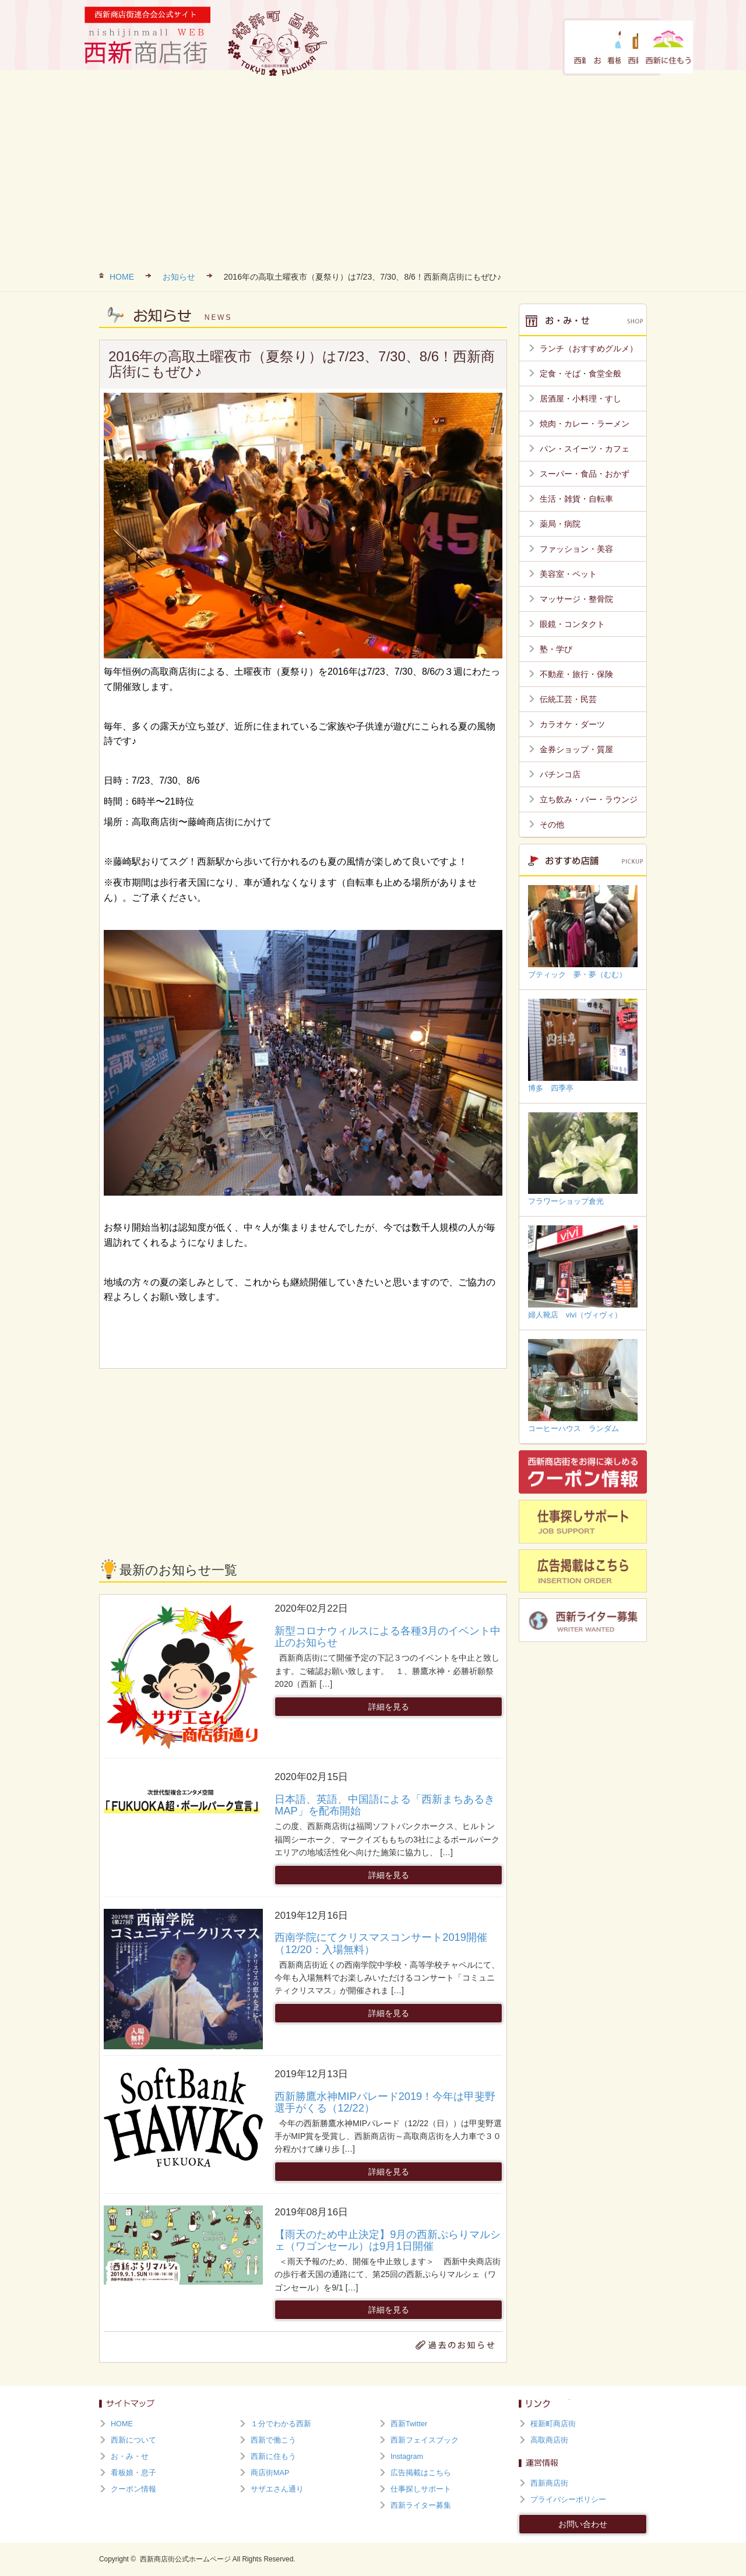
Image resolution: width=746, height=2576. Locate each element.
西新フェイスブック (424, 2440)
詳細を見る (388, 1706)
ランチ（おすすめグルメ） (589, 348)
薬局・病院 (560, 523)
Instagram (406, 2456)
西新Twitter (408, 2424)
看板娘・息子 (504, 46)
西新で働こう (564, 46)
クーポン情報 (133, 2489)
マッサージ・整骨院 (576, 599)
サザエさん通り (277, 2489)
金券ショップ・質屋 (576, 749)
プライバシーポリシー (568, 2500)
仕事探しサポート (420, 2489)
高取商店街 (549, 2440)
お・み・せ (443, 46)
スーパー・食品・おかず (584, 473)
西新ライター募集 (420, 2505)
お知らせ (179, 276)
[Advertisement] (373, 169)
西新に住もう (625, 46)
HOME (122, 276)
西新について (381, 46)
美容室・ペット (568, 574)
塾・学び (556, 649)
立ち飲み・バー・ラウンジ (589, 799)
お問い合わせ (582, 2524)
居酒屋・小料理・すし (580, 398)
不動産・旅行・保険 (576, 674)
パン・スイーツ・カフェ (584, 448)
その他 (552, 824)
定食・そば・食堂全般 (580, 373)
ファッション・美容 (576, 549)
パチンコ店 (560, 774)
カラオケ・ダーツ (572, 724)
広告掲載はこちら (420, 2473)
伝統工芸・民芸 (568, 699)
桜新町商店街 (553, 2424)
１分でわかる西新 (281, 2424)
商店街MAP (270, 2473)
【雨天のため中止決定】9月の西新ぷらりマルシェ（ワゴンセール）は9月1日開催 (388, 2240)
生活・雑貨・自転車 (576, 498)
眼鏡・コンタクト (572, 624)
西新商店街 (549, 2483)
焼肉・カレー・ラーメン (584, 423)
